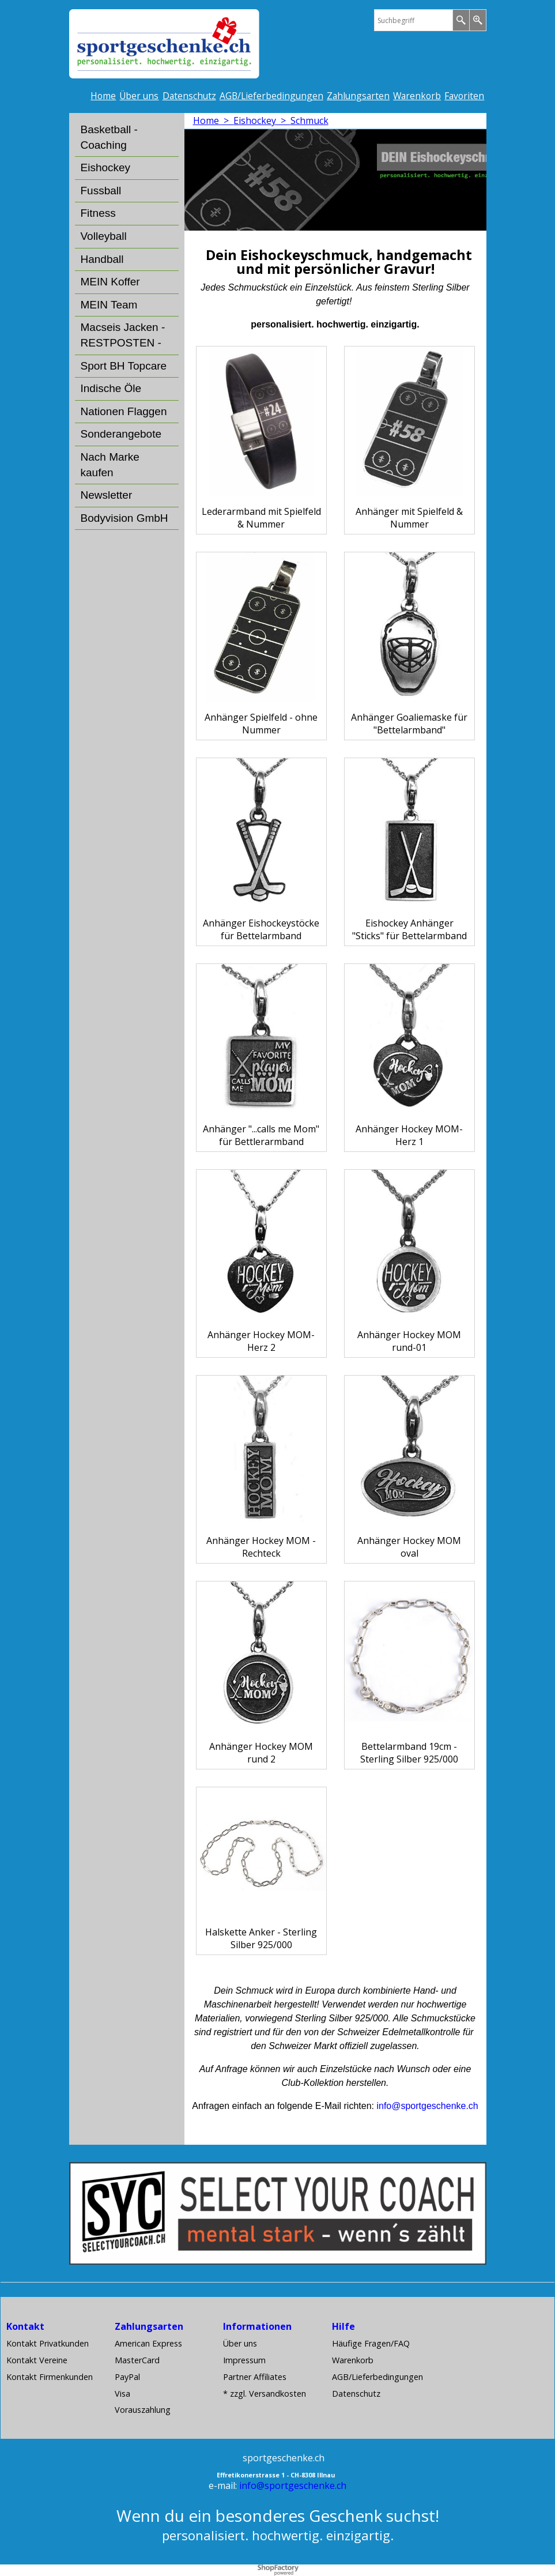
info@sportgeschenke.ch (292, 2485)
